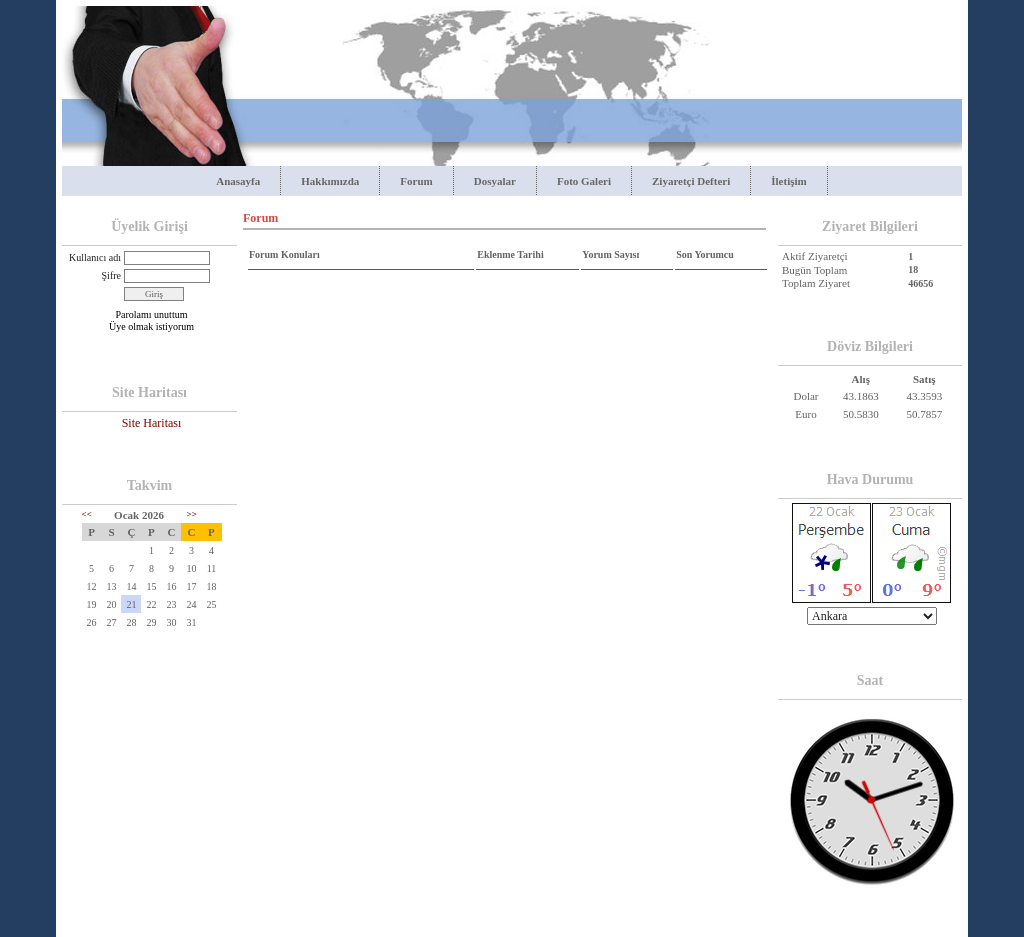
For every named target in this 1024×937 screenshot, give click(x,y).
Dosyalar (495, 181)
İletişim (788, 181)
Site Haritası (152, 423)
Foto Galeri (584, 181)
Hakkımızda (330, 181)
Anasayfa (238, 181)
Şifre (111, 275)
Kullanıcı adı (95, 257)
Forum (416, 181)
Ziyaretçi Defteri (691, 181)
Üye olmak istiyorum (151, 326)
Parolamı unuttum (152, 314)
